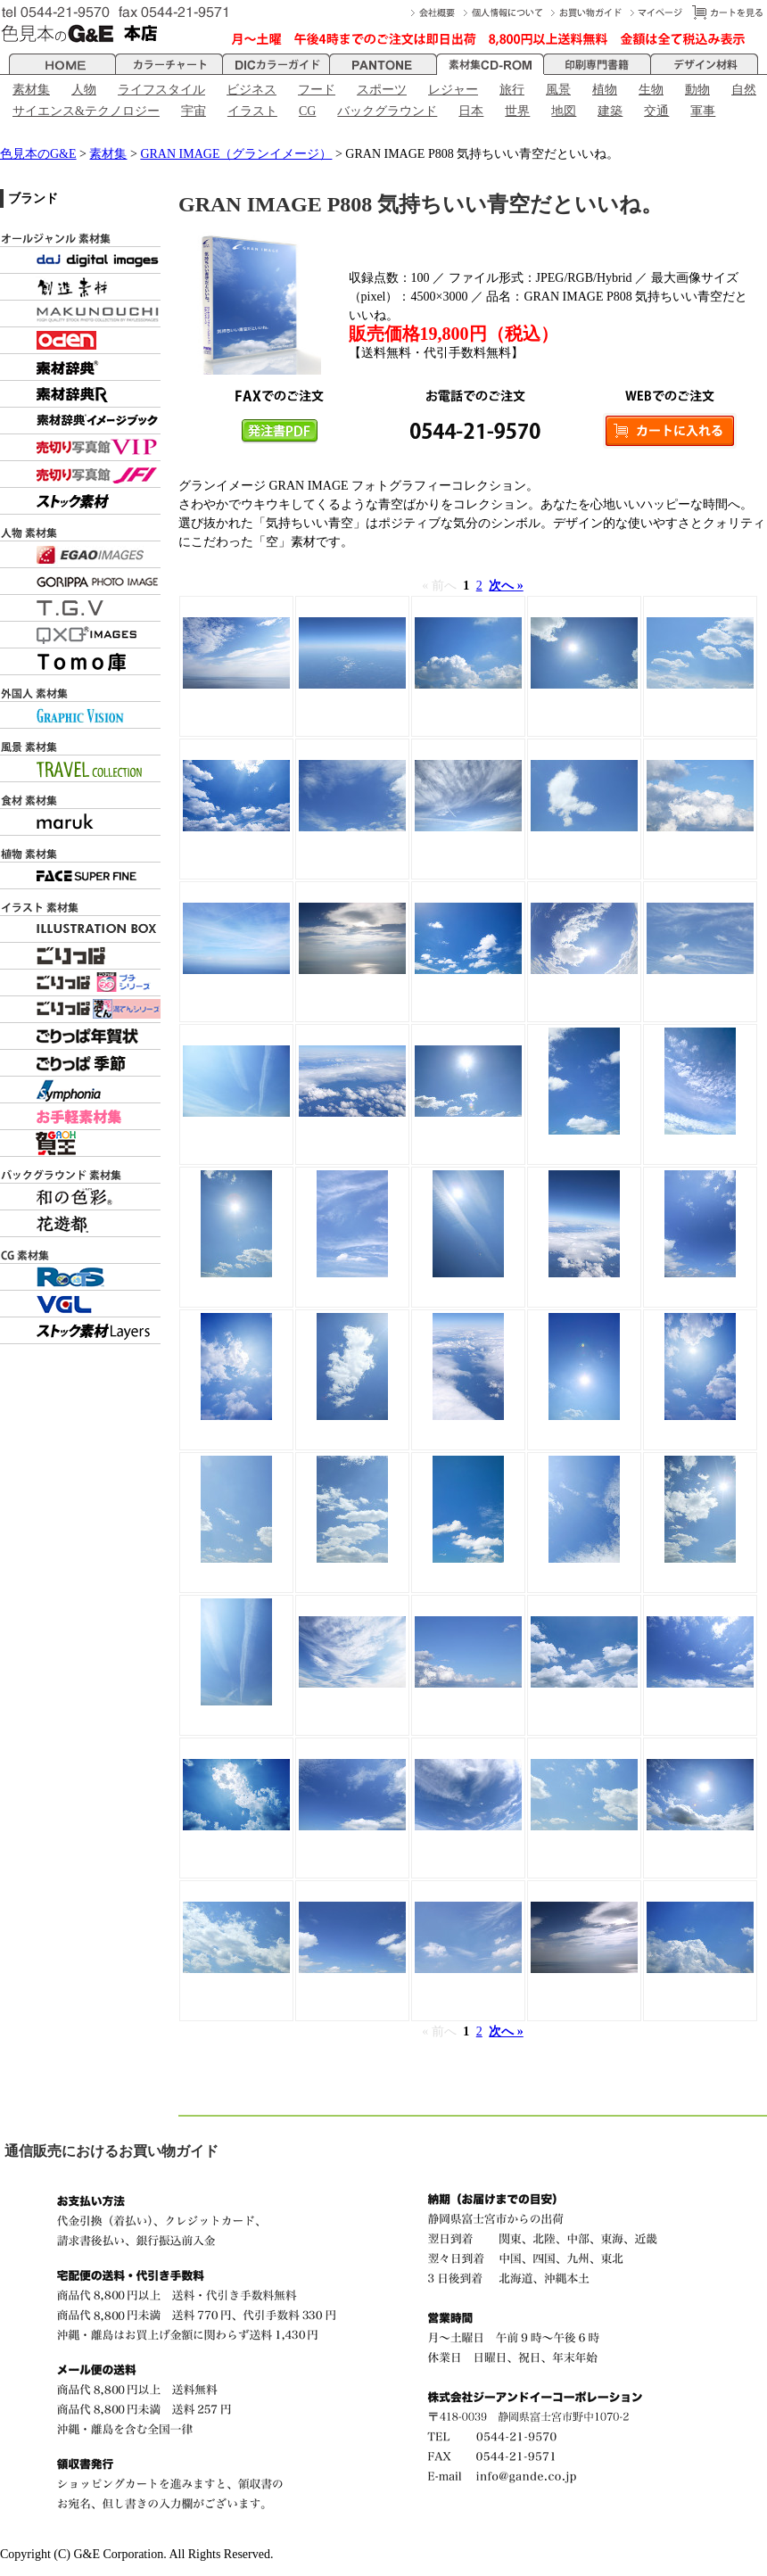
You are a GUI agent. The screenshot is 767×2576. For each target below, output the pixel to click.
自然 (743, 89)
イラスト (252, 111)
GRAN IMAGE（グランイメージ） (236, 154)
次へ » (506, 585)
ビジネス (251, 89)
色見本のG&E (38, 154)
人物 (83, 89)
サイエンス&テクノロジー (86, 111)
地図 (563, 111)
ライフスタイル (161, 89)
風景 (558, 89)
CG (307, 111)
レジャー (453, 89)
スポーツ (382, 89)
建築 (610, 111)
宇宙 (193, 111)
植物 (604, 89)
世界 (517, 111)
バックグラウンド (387, 111)
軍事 (702, 111)
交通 (656, 111)
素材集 (31, 89)
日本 (470, 111)
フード (316, 89)
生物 (651, 89)
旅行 (511, 89)
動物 (697, 89)
